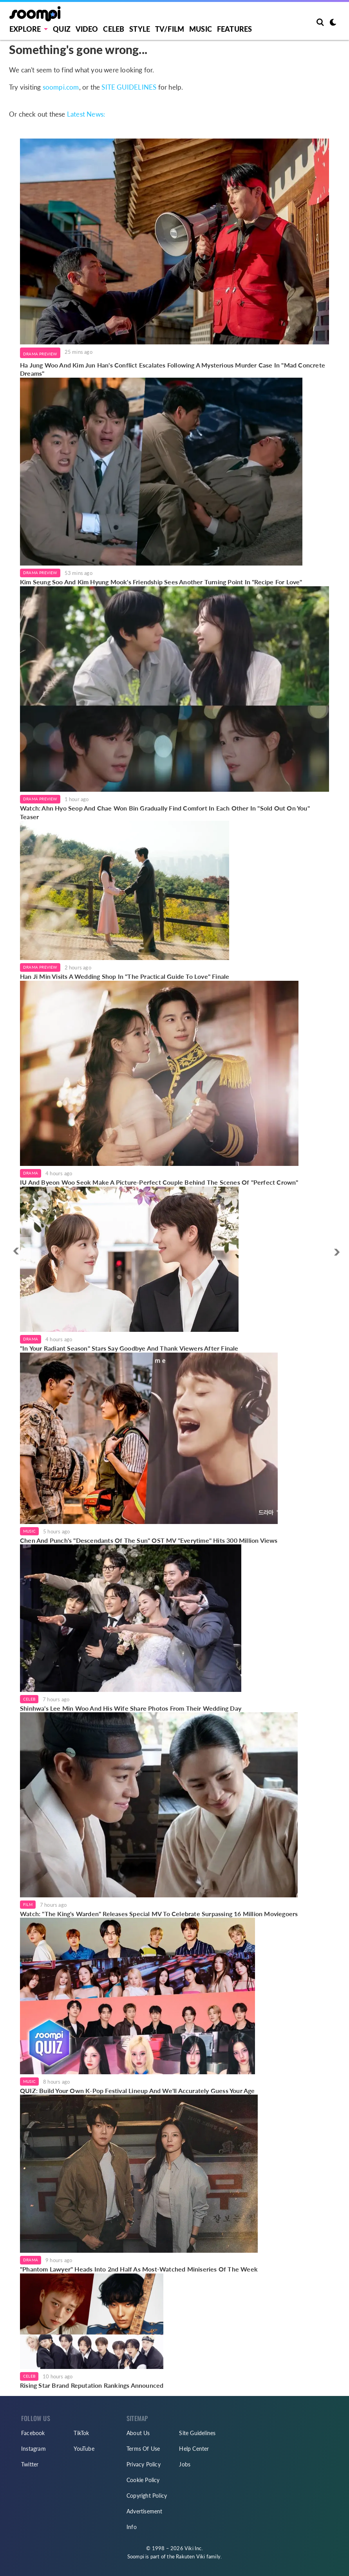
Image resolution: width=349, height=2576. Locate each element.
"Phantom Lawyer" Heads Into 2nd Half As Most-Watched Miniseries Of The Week (139, 2269)
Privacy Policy (144, 2464)
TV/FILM (169, 29)
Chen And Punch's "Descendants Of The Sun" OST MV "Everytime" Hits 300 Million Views (149, 1540)
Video (87, 29)
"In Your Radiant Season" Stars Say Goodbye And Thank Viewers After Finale (129, 1348)
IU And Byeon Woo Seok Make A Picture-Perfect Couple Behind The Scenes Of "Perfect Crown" (159, 1182)
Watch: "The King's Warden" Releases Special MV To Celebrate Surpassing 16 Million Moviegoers (159, 1913)
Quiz (62, 29)
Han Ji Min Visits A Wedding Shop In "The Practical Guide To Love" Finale (124, 976)
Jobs (184, 2464)
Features (234, 29)
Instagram (33, 2448)
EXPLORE (25, 29)
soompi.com (61, 87)
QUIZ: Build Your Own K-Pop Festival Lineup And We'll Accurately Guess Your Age (137, 2090)
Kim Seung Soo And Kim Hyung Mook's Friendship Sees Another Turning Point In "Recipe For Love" (161, 581)
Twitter (29, 2464)
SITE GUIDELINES (128, 87)
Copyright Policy (147, 2495)
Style (139, 29)
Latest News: (86, 114)
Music (200, 29)
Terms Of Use (143, 2448)
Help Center (194, 2448)
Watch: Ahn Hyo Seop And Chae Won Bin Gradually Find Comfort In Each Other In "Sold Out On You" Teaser (165, 812)
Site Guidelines (197, 2433)
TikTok (81, 2433)
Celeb (113, 29)
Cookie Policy (143, 2480)
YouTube (84, 2448)
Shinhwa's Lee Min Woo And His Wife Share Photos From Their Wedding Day (130, 1708)
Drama (30, 1173)
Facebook (33, 2433)
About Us (138, 2433)
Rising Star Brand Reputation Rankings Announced (91, 2385)
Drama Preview (40, 353)
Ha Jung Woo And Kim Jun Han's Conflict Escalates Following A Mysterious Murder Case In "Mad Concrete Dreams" (172, 369)
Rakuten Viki (190, 2556)
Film (28, 1904)
